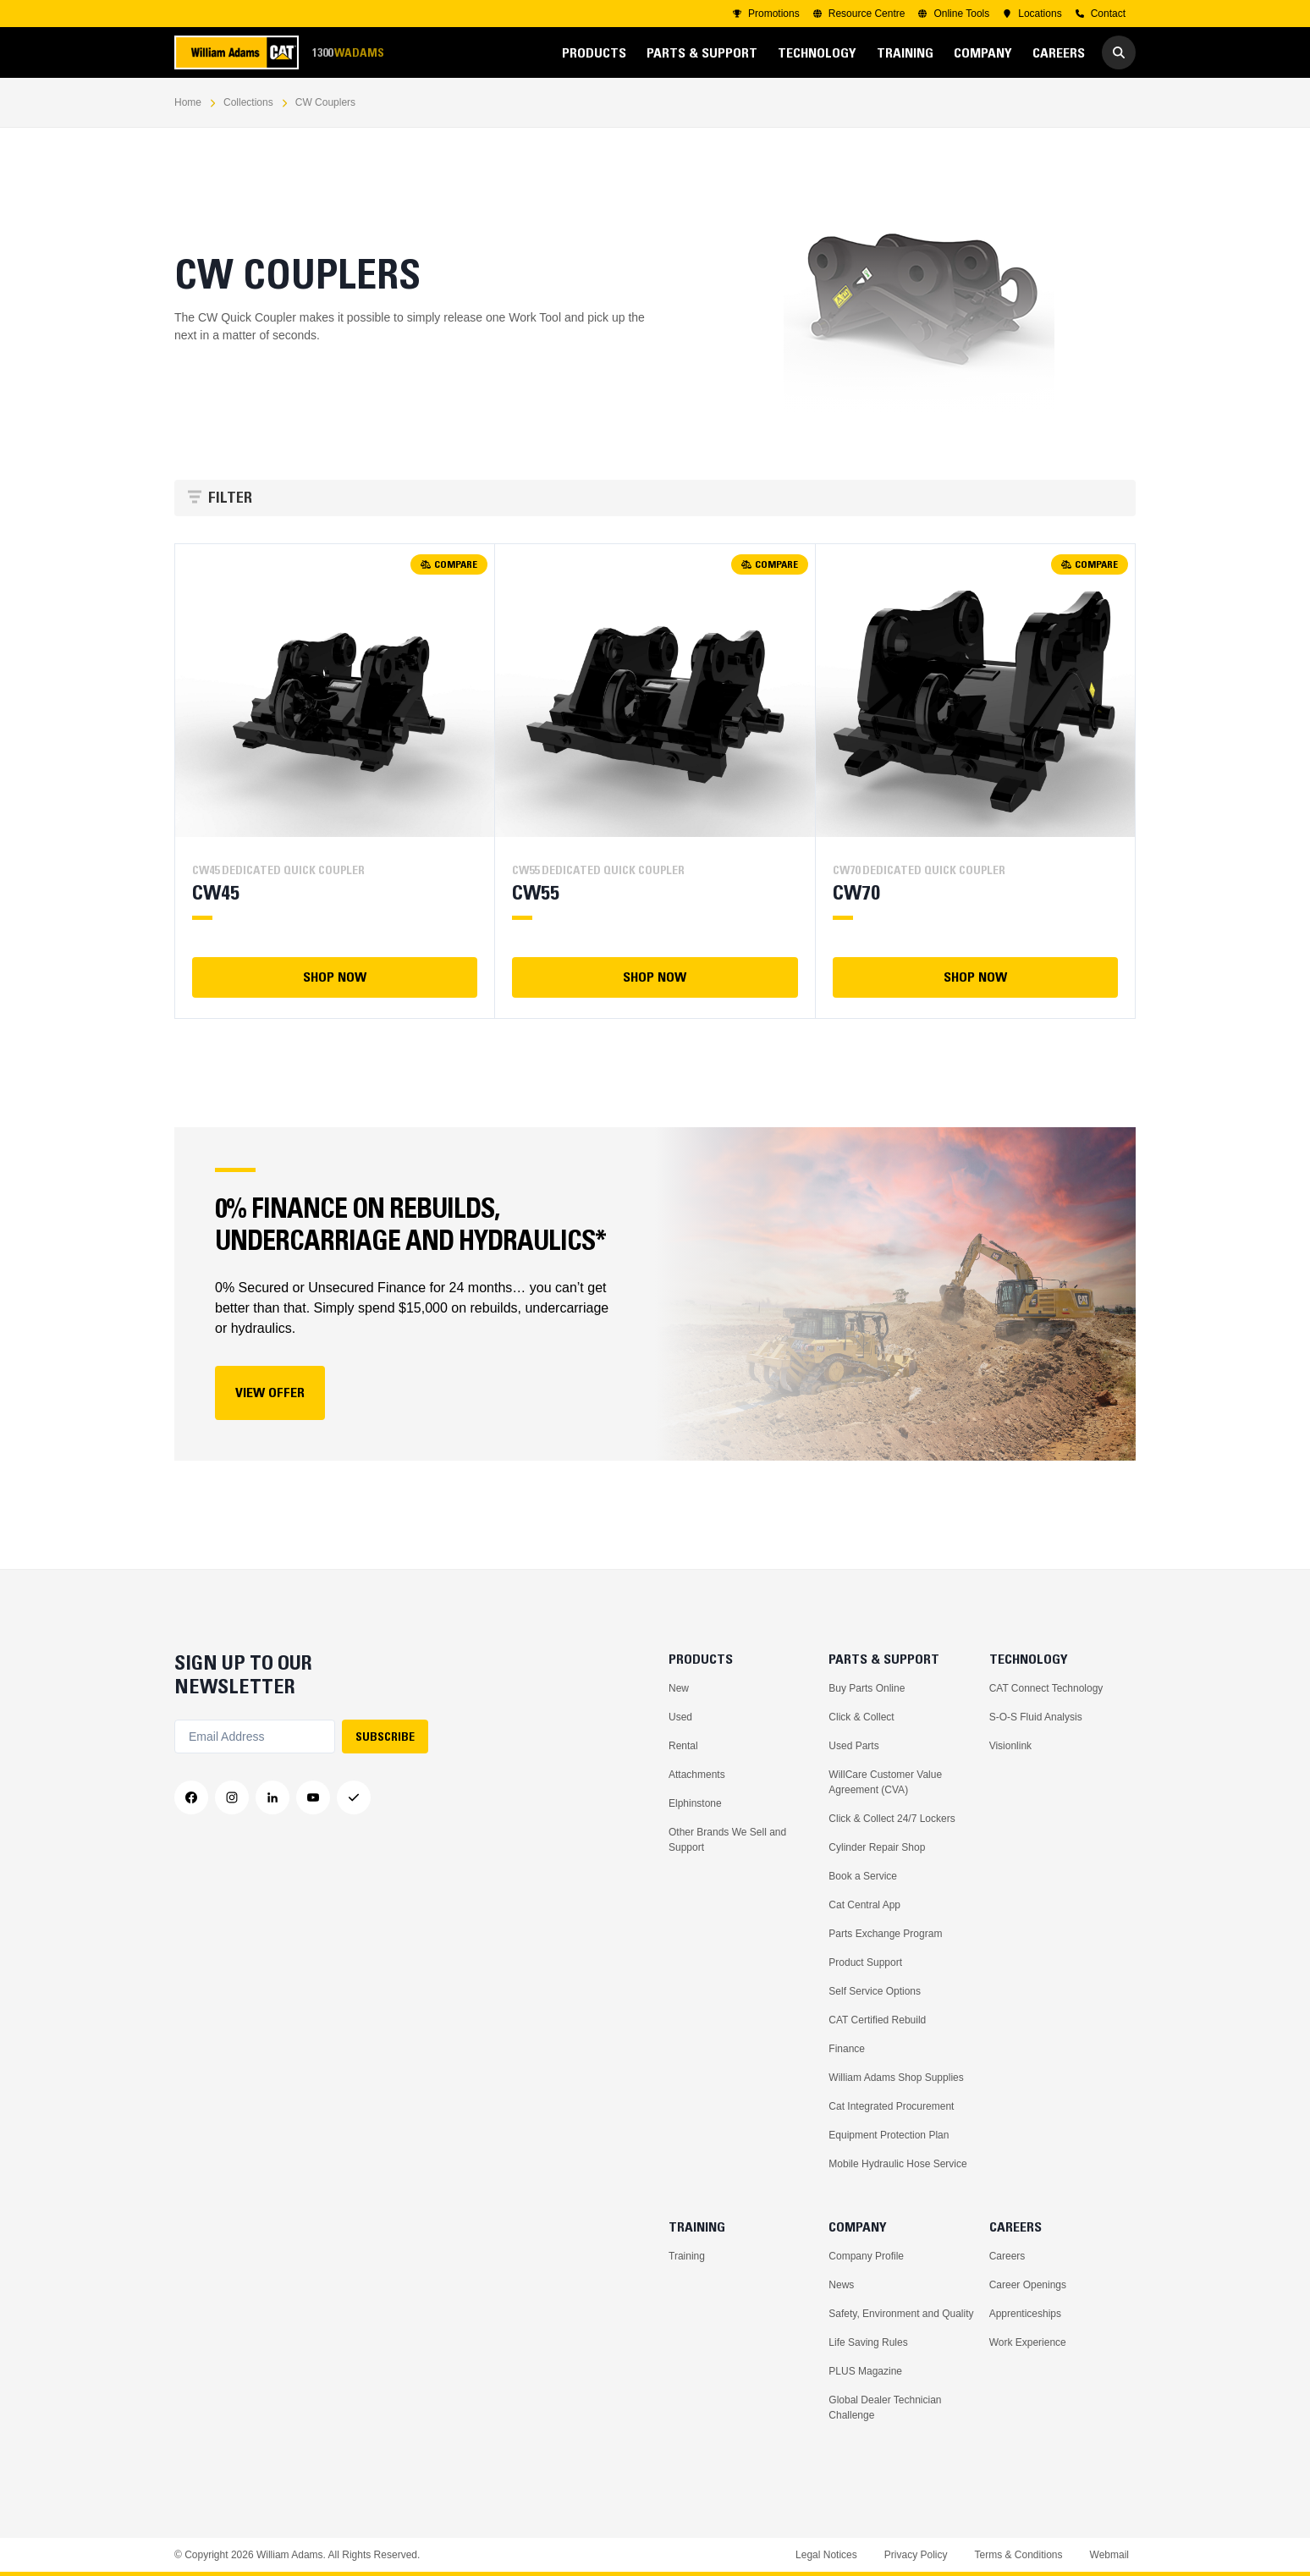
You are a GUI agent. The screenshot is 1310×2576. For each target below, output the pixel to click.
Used (680, 1717)
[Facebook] (191, 1797)
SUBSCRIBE (385, 1736)
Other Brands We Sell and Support (727, 1839)
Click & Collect (861, 1717)
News (841, 2285)
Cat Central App (864, 1905)
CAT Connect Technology (1046, 1688)
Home (187, 102)
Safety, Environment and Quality (900, 2314)
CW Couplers (325, 102)
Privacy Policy (916, 2555)
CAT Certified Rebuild (877, 2020)
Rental (683, 1746)
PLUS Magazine (865, 2371)
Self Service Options (874, 1991)
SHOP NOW (334, 976)
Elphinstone (695, 1803)
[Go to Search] (1119, 52)
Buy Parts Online (866, 1688)
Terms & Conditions (1018, 2555)
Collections (248, 102)
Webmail (1109, 2555)
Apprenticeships (1025, 2314)
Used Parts (853, 1746)
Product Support (865, 1962)
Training (687, 2256)
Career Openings (1027, 2285)
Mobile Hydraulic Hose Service (897, 2164)
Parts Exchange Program (885, 1934)
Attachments (697, 1775)
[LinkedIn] (272, 1797)
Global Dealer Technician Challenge (884, 2407)
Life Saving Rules (867, 2342)
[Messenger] (354, 1797)
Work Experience (1027, 2342)
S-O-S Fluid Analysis (1035, 1717)
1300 (347, 53)
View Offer (270, 1392)
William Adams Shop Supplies (895, 2077)
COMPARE (449, 564)
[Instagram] (232, 1797)
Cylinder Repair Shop (876, 1847)
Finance (846, 2049)
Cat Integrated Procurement (891, 2106)
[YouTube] (313, 1797)
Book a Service (862, 1876)
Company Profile (866, 2256)
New (679, 1688)
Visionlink (1010, 1746)
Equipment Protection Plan (888, 2135)
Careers (1007, 2256)
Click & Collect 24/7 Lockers (891, 1819)
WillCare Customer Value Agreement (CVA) (885, 1782)
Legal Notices (826, 2555)
